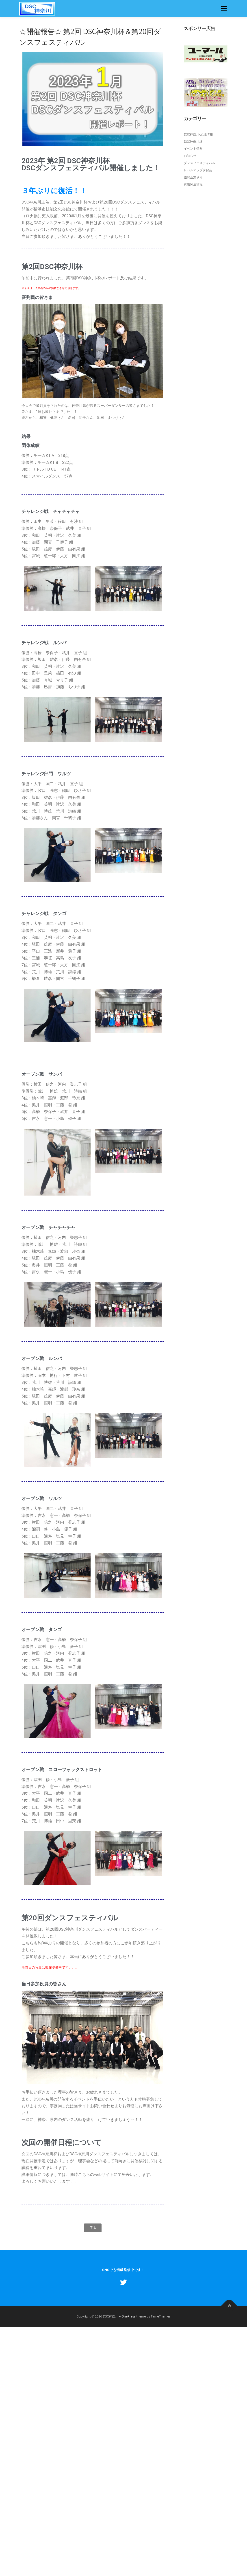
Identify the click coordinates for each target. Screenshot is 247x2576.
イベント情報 (193, 148)
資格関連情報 (193, 184)
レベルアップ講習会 (198, 170)
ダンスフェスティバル (199, 163)
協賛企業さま (193, 177)
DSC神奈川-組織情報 (198, 134)
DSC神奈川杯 (193, 141)
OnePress (128, 2316)
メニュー (224, 8)
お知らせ (190, 155)
